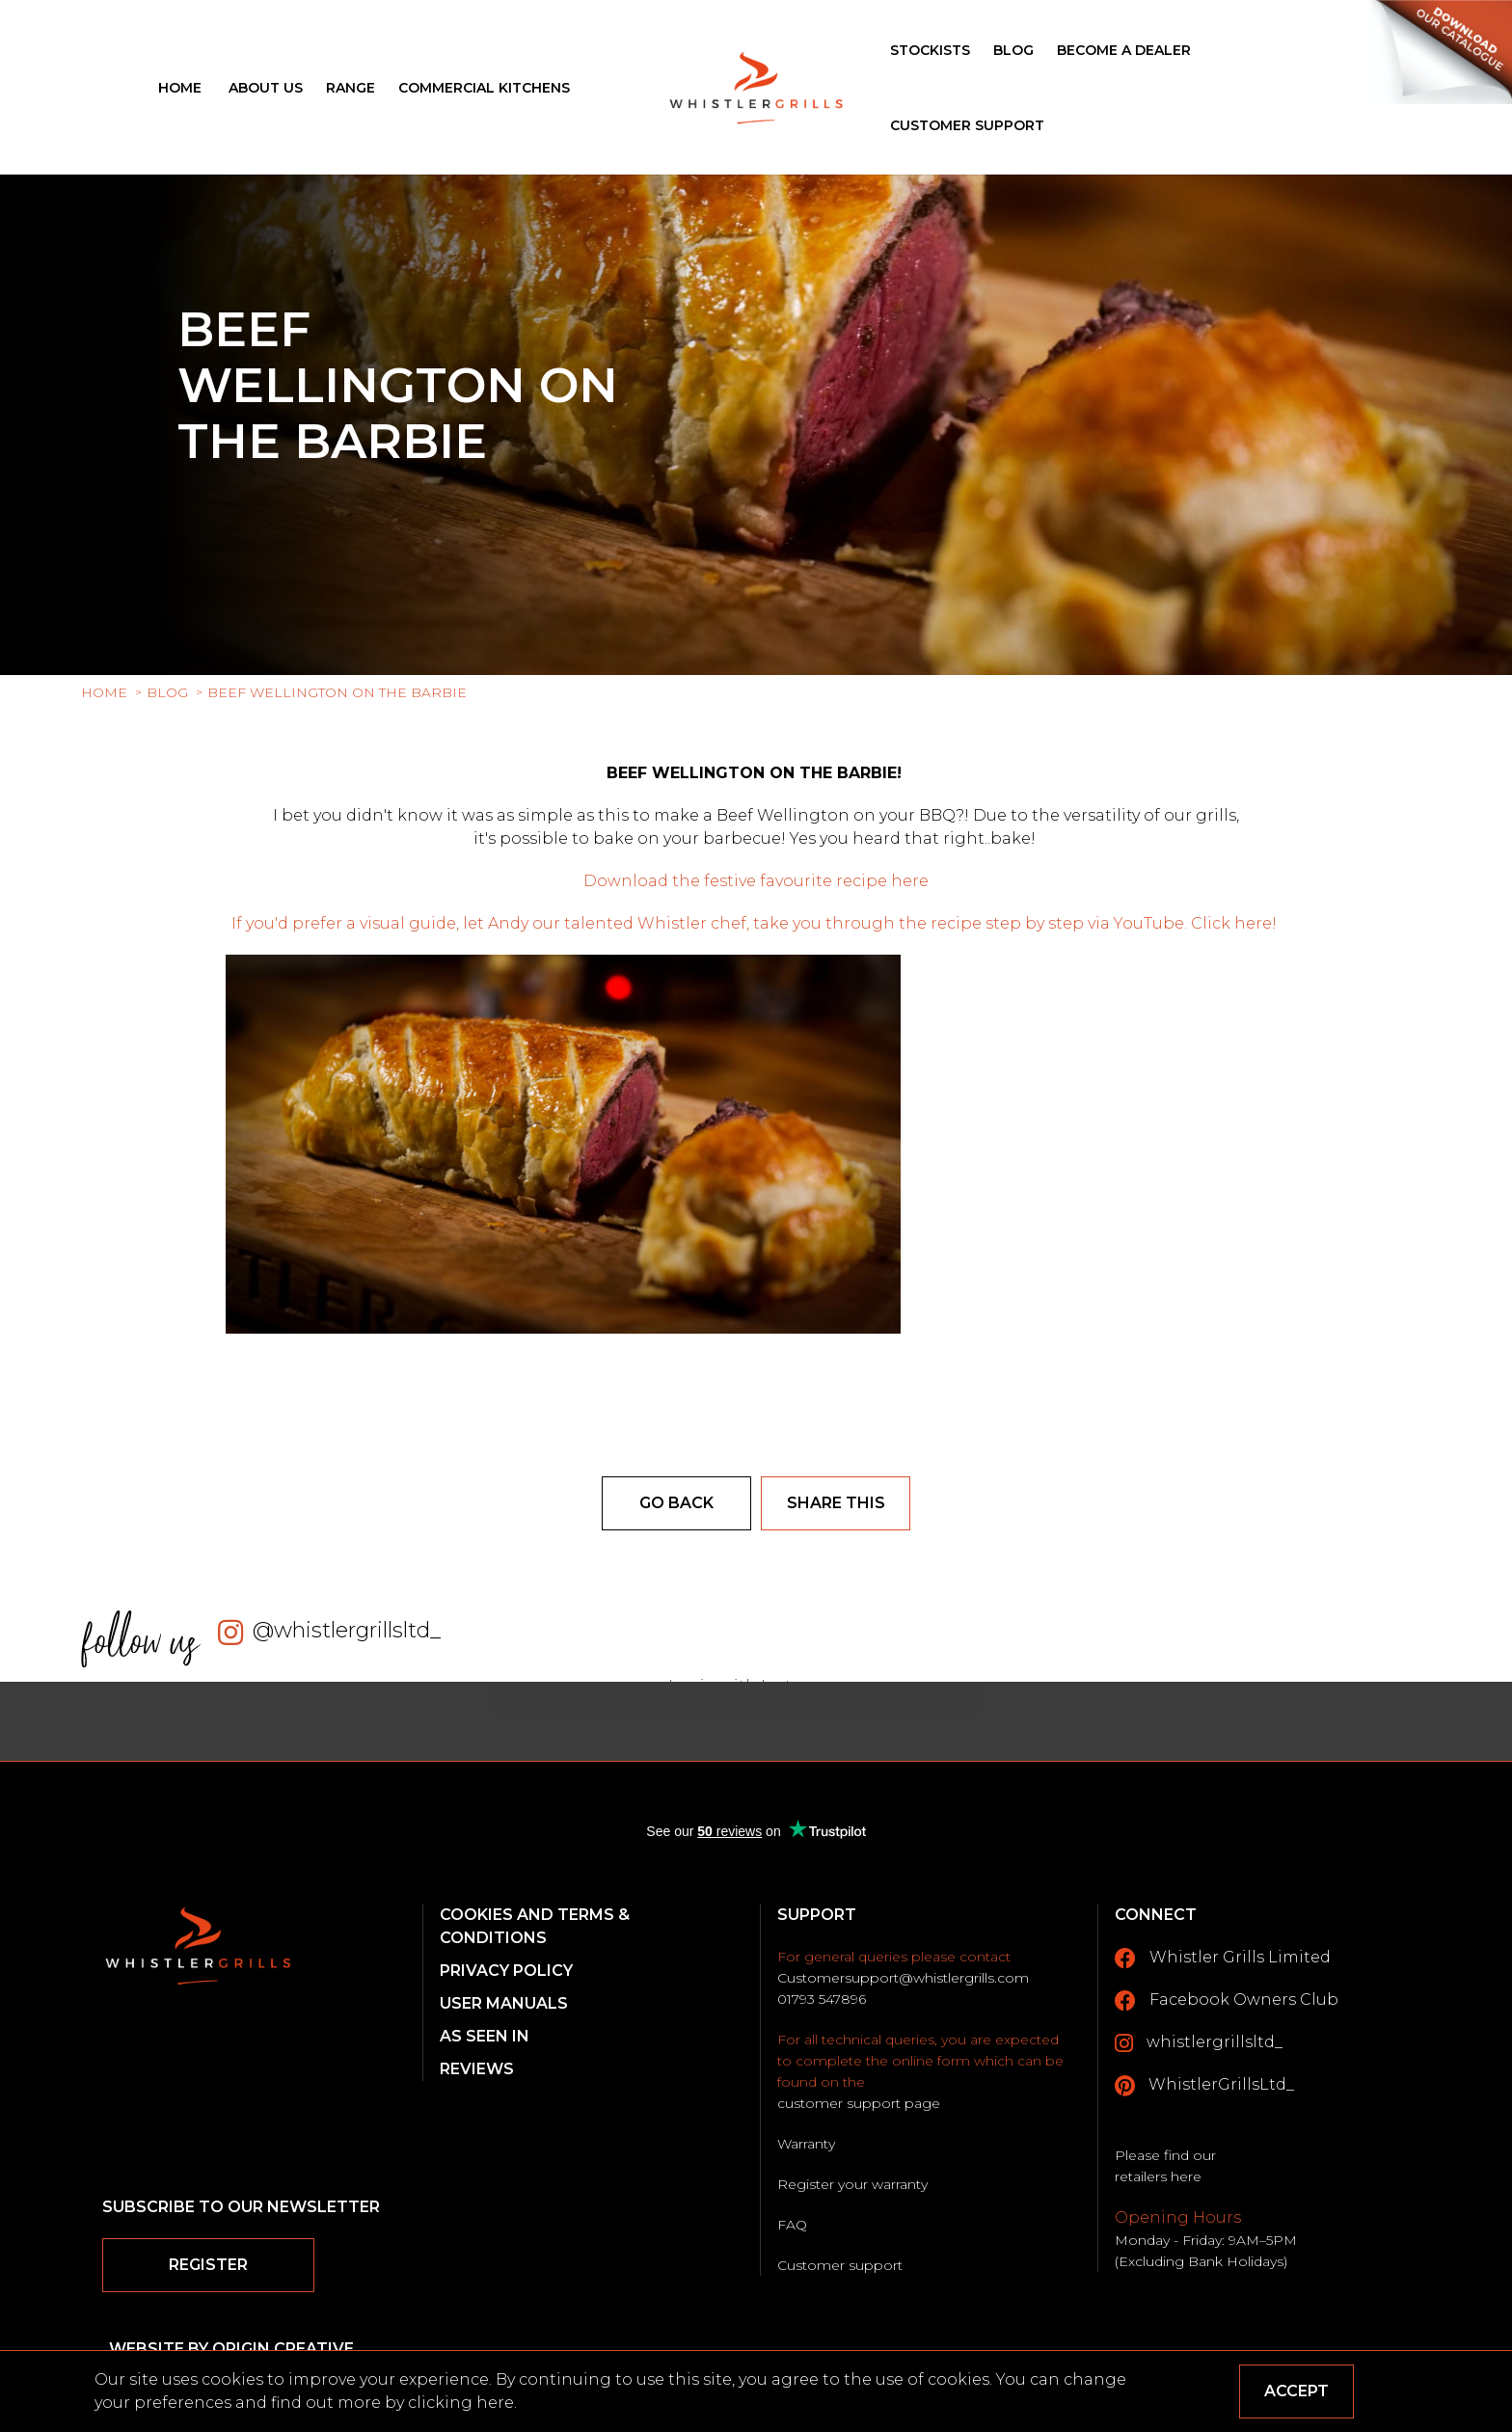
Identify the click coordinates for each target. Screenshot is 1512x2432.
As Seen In (484, 2036)
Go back (676, 1503)
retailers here (1158, 2176)
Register (208, 2265)
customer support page (858, 2103)
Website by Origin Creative (231, 2348)
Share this (836, 1503)
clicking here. (462, 2402)
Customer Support (967, 125)
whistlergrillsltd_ (1198, 2043)
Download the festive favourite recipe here (756, 881)
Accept (1296, 2391)
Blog (1013, 50)
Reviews (477, 2069)
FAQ (792, 2224)
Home (180, 87)
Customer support (840, 2265)
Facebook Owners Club (1226, 2001)
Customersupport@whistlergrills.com (903, 1977)
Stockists (930, 50)
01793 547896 (821, 1999)
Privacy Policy (506, 1970)
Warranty (806, 2143)
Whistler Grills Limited (1223, 1958)
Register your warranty (852, 2184)
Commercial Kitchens (484, 87)
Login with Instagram (756, 1686)
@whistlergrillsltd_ (347, 1630)
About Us (266, 87)
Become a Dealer (1124, 50)
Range (350, 87)
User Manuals (504, 2003)
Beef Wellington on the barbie (337, 692)
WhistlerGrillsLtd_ (1204, 2085)
